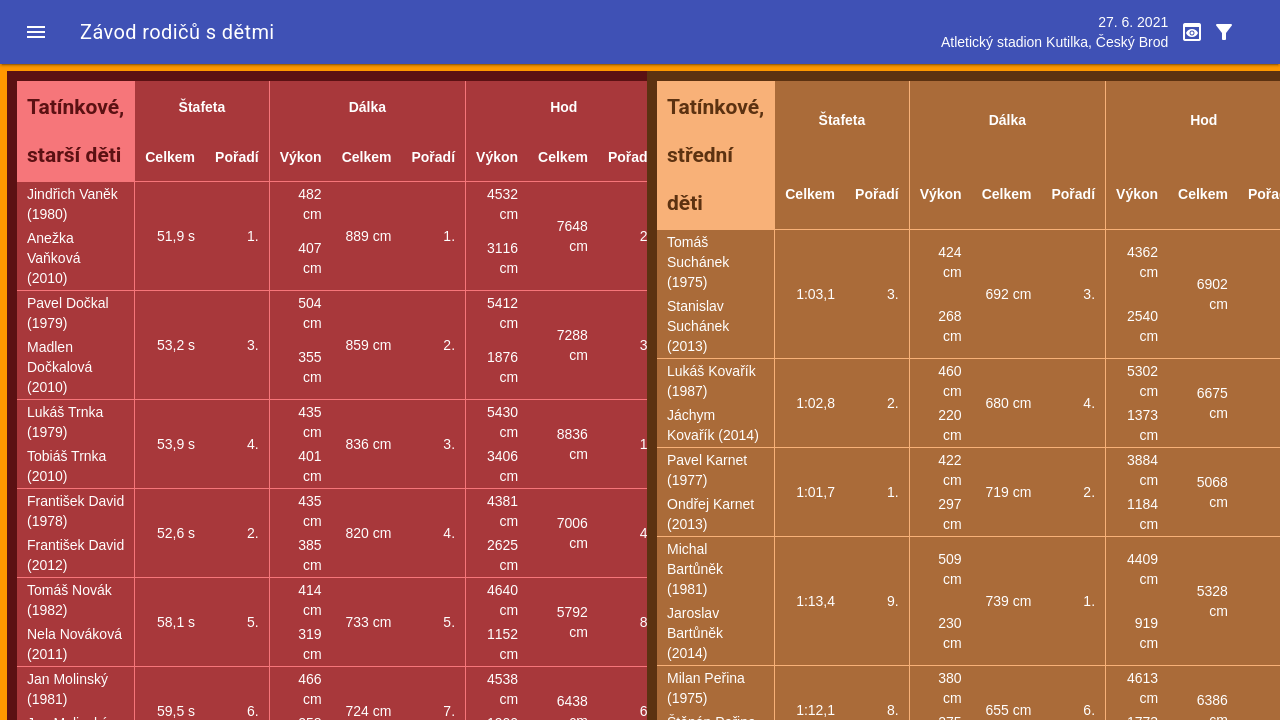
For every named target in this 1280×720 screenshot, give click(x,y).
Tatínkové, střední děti (715, 155)
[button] (36, 32)
